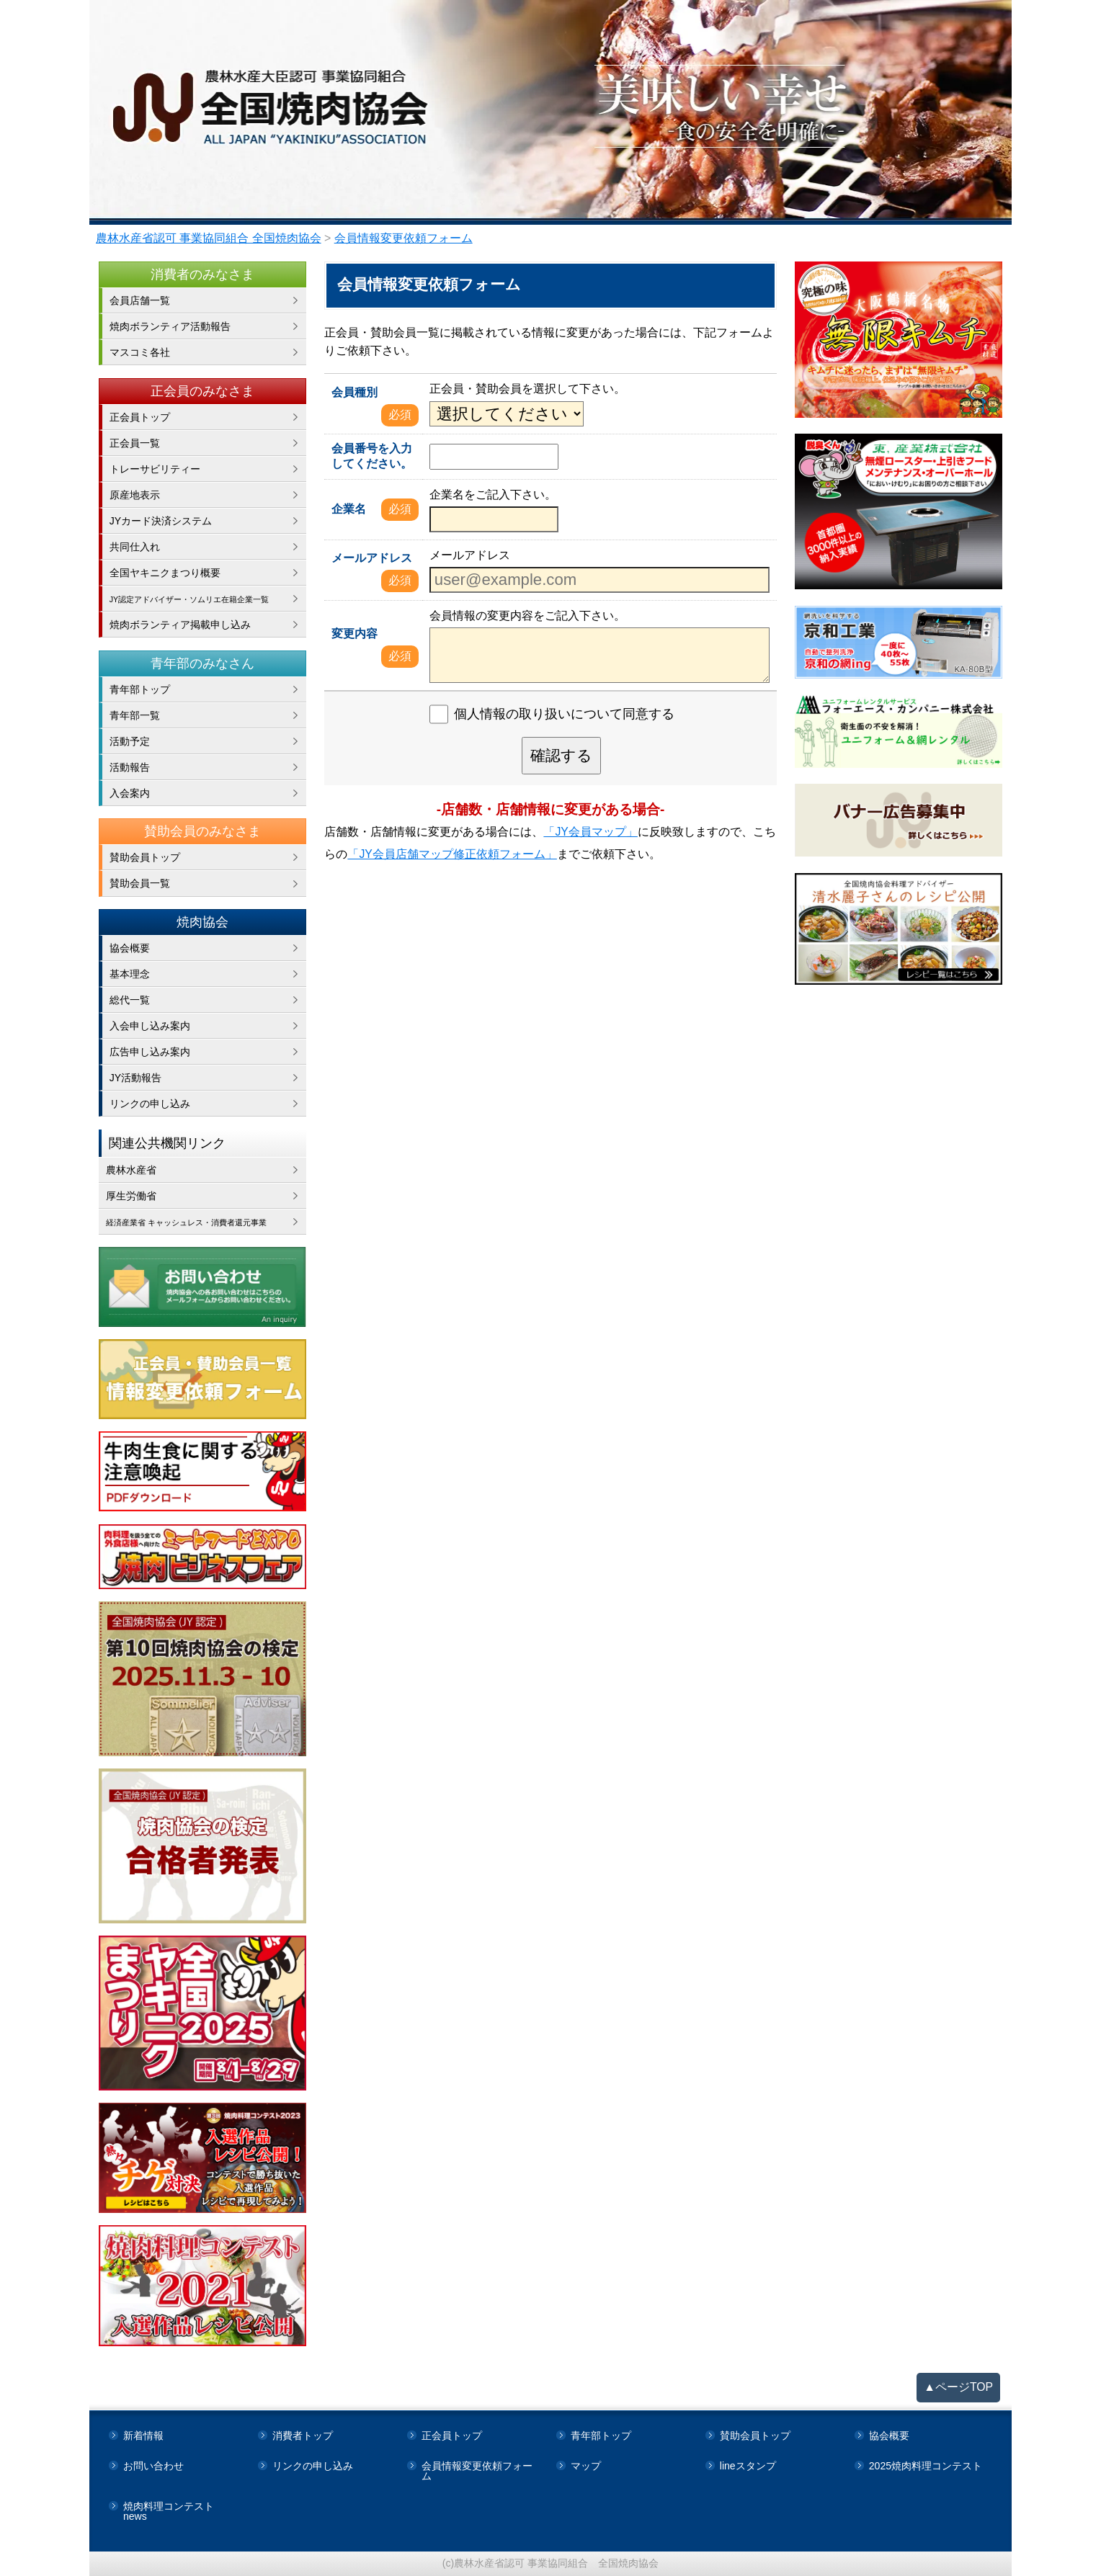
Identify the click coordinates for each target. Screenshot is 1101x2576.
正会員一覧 (135, 443)
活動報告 (130, 767)
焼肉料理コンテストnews (168, 2511)
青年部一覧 (135, 715)
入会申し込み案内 (150, 1026)
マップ (586, 2466)
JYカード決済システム (161, 521)
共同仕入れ (135, 547)
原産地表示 (135, 495)
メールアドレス (371, 558)
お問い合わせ (153, 2466)
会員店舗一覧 (140, 300)
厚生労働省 (131, 1196)
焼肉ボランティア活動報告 (170, 326)
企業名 (348, 509)
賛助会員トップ (145, 857)
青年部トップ (140, 689)
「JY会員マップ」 (590, 832)
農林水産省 (131, 1170)
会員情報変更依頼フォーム (477, 2471)
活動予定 (130, 741)
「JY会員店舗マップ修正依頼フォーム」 (451, 854)
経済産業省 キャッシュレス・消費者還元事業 (206, 1221)
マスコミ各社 (140, 352)
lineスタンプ (748, 2466)
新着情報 (143, 2435)
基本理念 (130, 974)
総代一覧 (130, 1000)
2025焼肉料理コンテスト (925, 2466)
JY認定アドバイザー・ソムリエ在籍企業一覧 (208, 598)
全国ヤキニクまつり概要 (165, 572)
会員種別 (354, 392)
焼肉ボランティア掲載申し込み (180, 624)
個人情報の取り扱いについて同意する (564, 714)
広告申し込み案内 (150, 1051)
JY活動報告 (135, 1077)
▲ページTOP (958, 2387)
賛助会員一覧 (140, 883)
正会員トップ (140, 417)
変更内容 (354, 633)
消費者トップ (302, 2435)
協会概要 (130, 948)
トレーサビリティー (155, 469)
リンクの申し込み (150, 1103)
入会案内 (130, 793)
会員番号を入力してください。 (371, 456)
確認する (561, 755)
